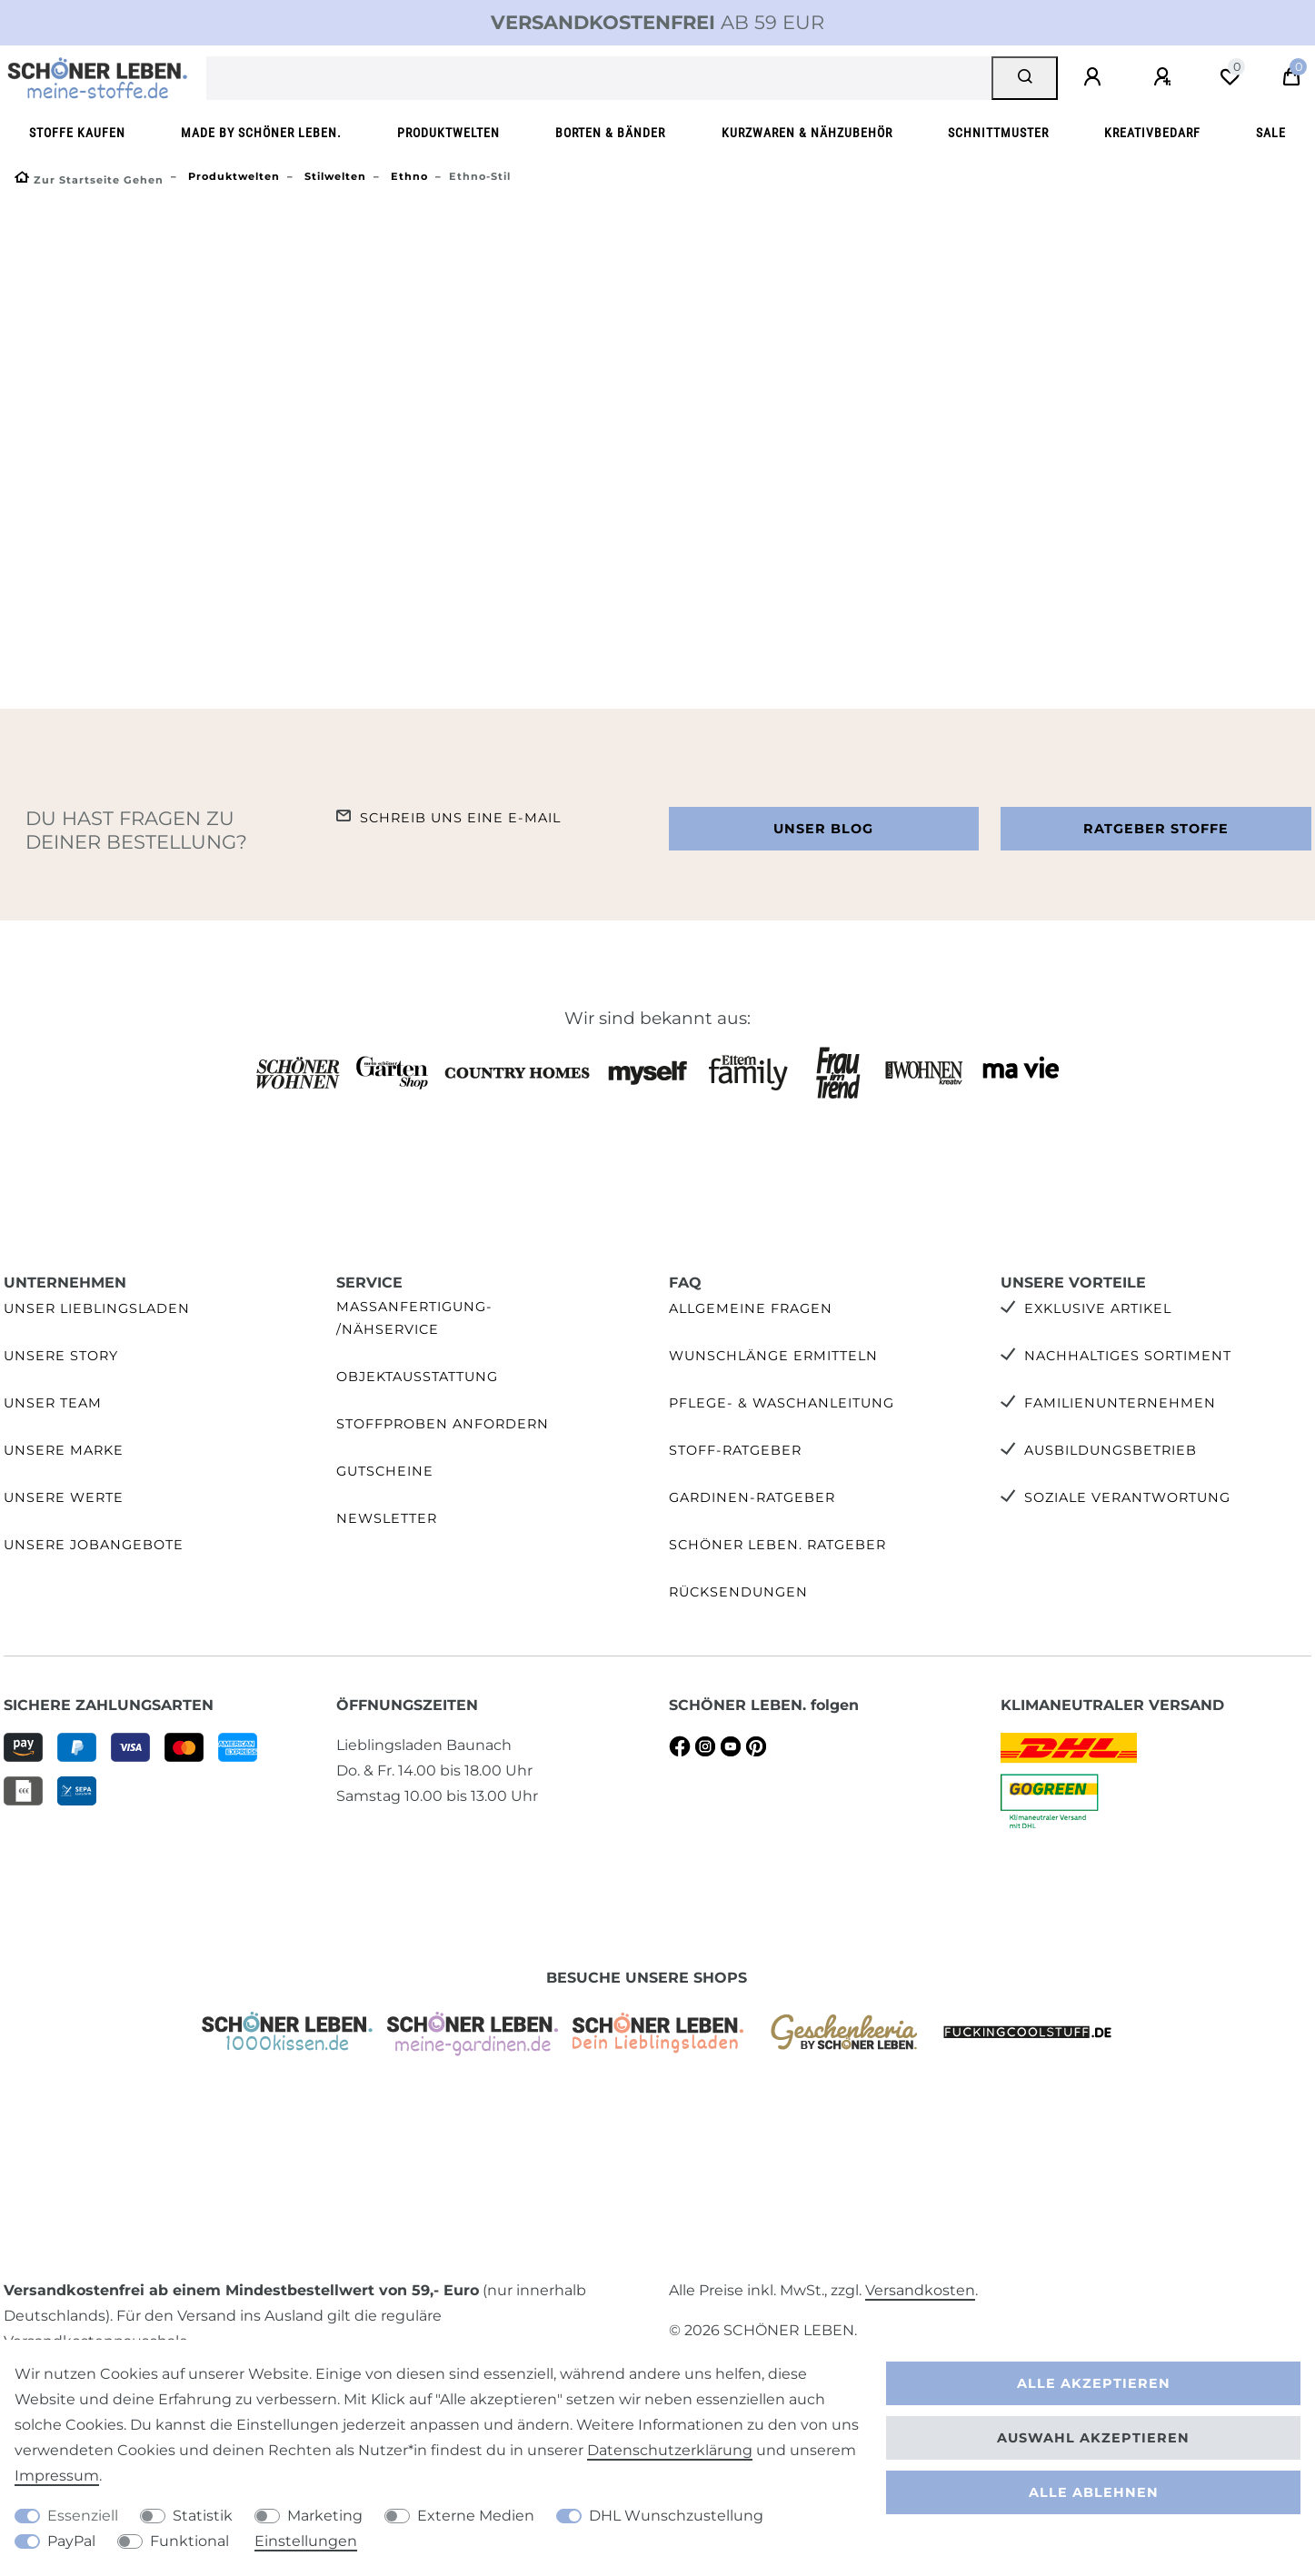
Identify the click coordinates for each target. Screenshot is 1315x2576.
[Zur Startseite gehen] (89, 180)
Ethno (407, 176)
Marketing (325, 2515)
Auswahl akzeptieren (1093, 2438)
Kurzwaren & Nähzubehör (807, 133)
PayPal (71, 2541)
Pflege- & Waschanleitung (781, 1403)
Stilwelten (333, 176)
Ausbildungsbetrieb (1110, 1450)
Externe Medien (475, 2515)
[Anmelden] (1095, 77)
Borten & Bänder (610, 133)
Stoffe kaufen (77, 133)
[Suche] (1024, 78)
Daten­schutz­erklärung (669, 2450)
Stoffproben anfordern (442, 1424)
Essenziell (82, 2515)
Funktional (189, 2541)
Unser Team (53, 1403)
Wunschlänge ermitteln (773, 1356)
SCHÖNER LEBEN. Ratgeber (777, 1545)
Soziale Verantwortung (1127, 1497)
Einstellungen (305, 2541)
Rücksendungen (738, 1592)
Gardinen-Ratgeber (752, 1497)
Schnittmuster (998, 133)
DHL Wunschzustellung (676, 2515)
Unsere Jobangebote (94, 1545)
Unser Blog (823, 829)
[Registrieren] (1165, 77)
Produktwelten (448, 133)
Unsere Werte (64, 1497)
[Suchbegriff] (599, 78)
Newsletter (386, 1518)
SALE (1271, 133)
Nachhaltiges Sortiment (1127, 1356)
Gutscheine (384, 1471)
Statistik (203, 2515)
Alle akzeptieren (1094, 2383)
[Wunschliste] (1229, 77)
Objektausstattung (417, 1376)
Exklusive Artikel (1097, 1308)
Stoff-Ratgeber (735, 1450)
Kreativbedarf (1152, 133)
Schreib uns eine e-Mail (460, 818)
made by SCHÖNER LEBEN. (261, 133)
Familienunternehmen (1120, 1403)
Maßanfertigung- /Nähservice (414, 1318)
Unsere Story (61, 1356)
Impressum (57, 2475)
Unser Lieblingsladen (97, 1308)
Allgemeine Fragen (750, 1308)
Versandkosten (920, 2290)
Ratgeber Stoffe (1156, 829)
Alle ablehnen (1094, 2492)
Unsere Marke (64, 1450)
